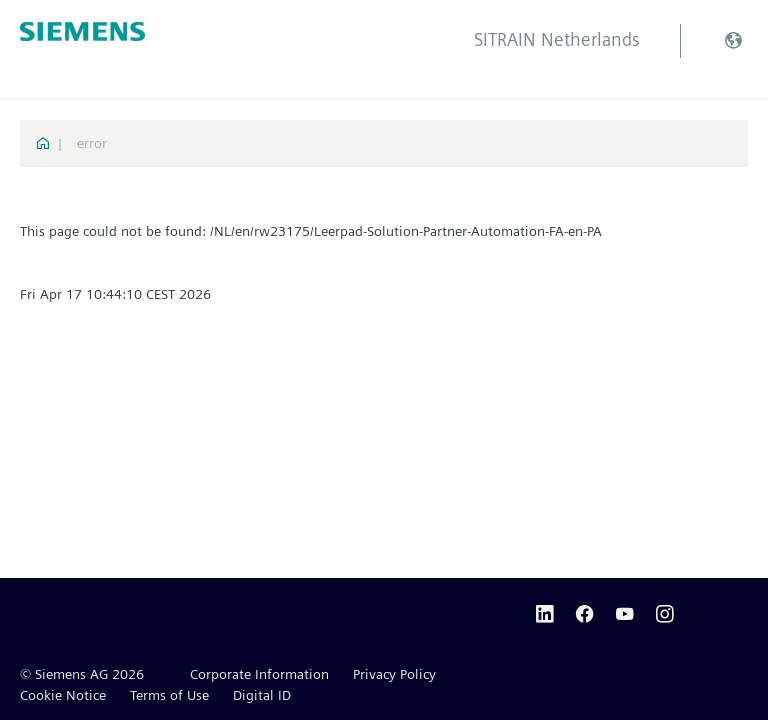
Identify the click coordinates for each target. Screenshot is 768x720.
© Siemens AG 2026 (82, 674)
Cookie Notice (63, 695)
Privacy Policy (394, 674)
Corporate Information (259, 674)
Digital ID (262, 695)
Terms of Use (169, 695)
